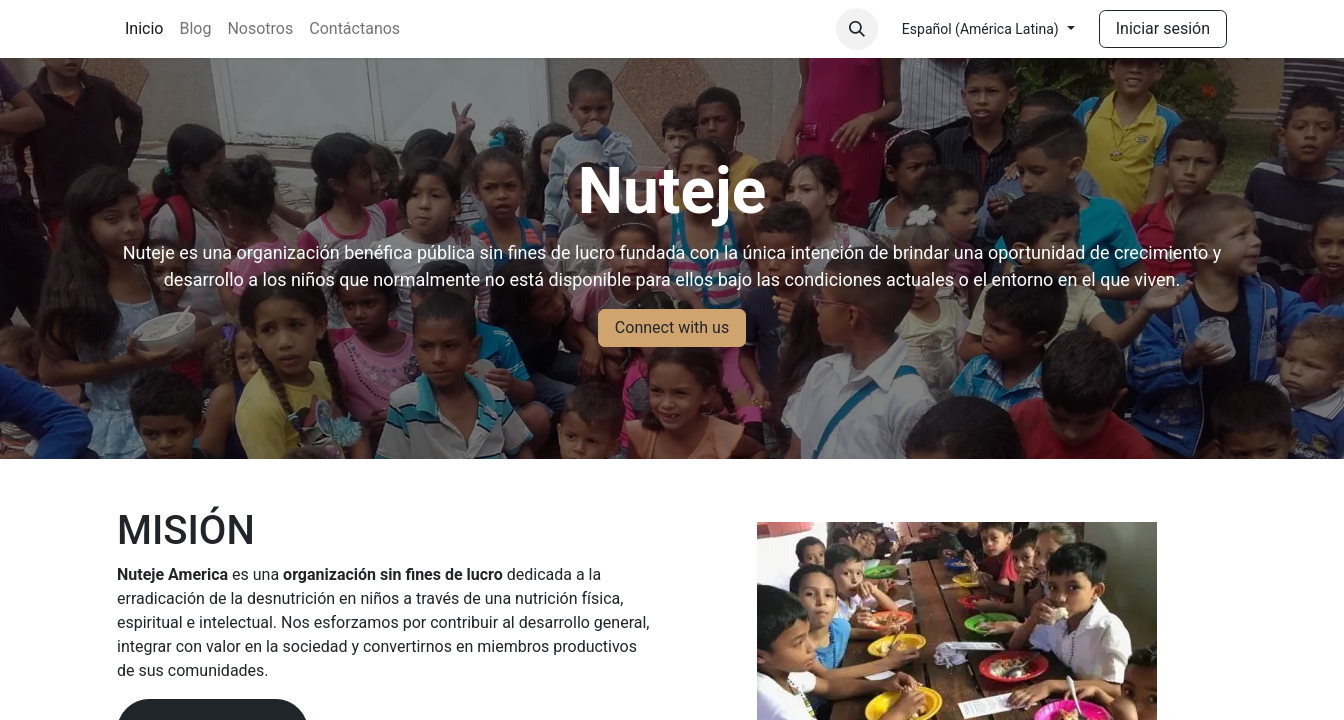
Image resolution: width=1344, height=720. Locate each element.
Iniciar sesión (1163, 28)
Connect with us (672, 327)
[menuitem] (144, 29)
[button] (857, 29)
